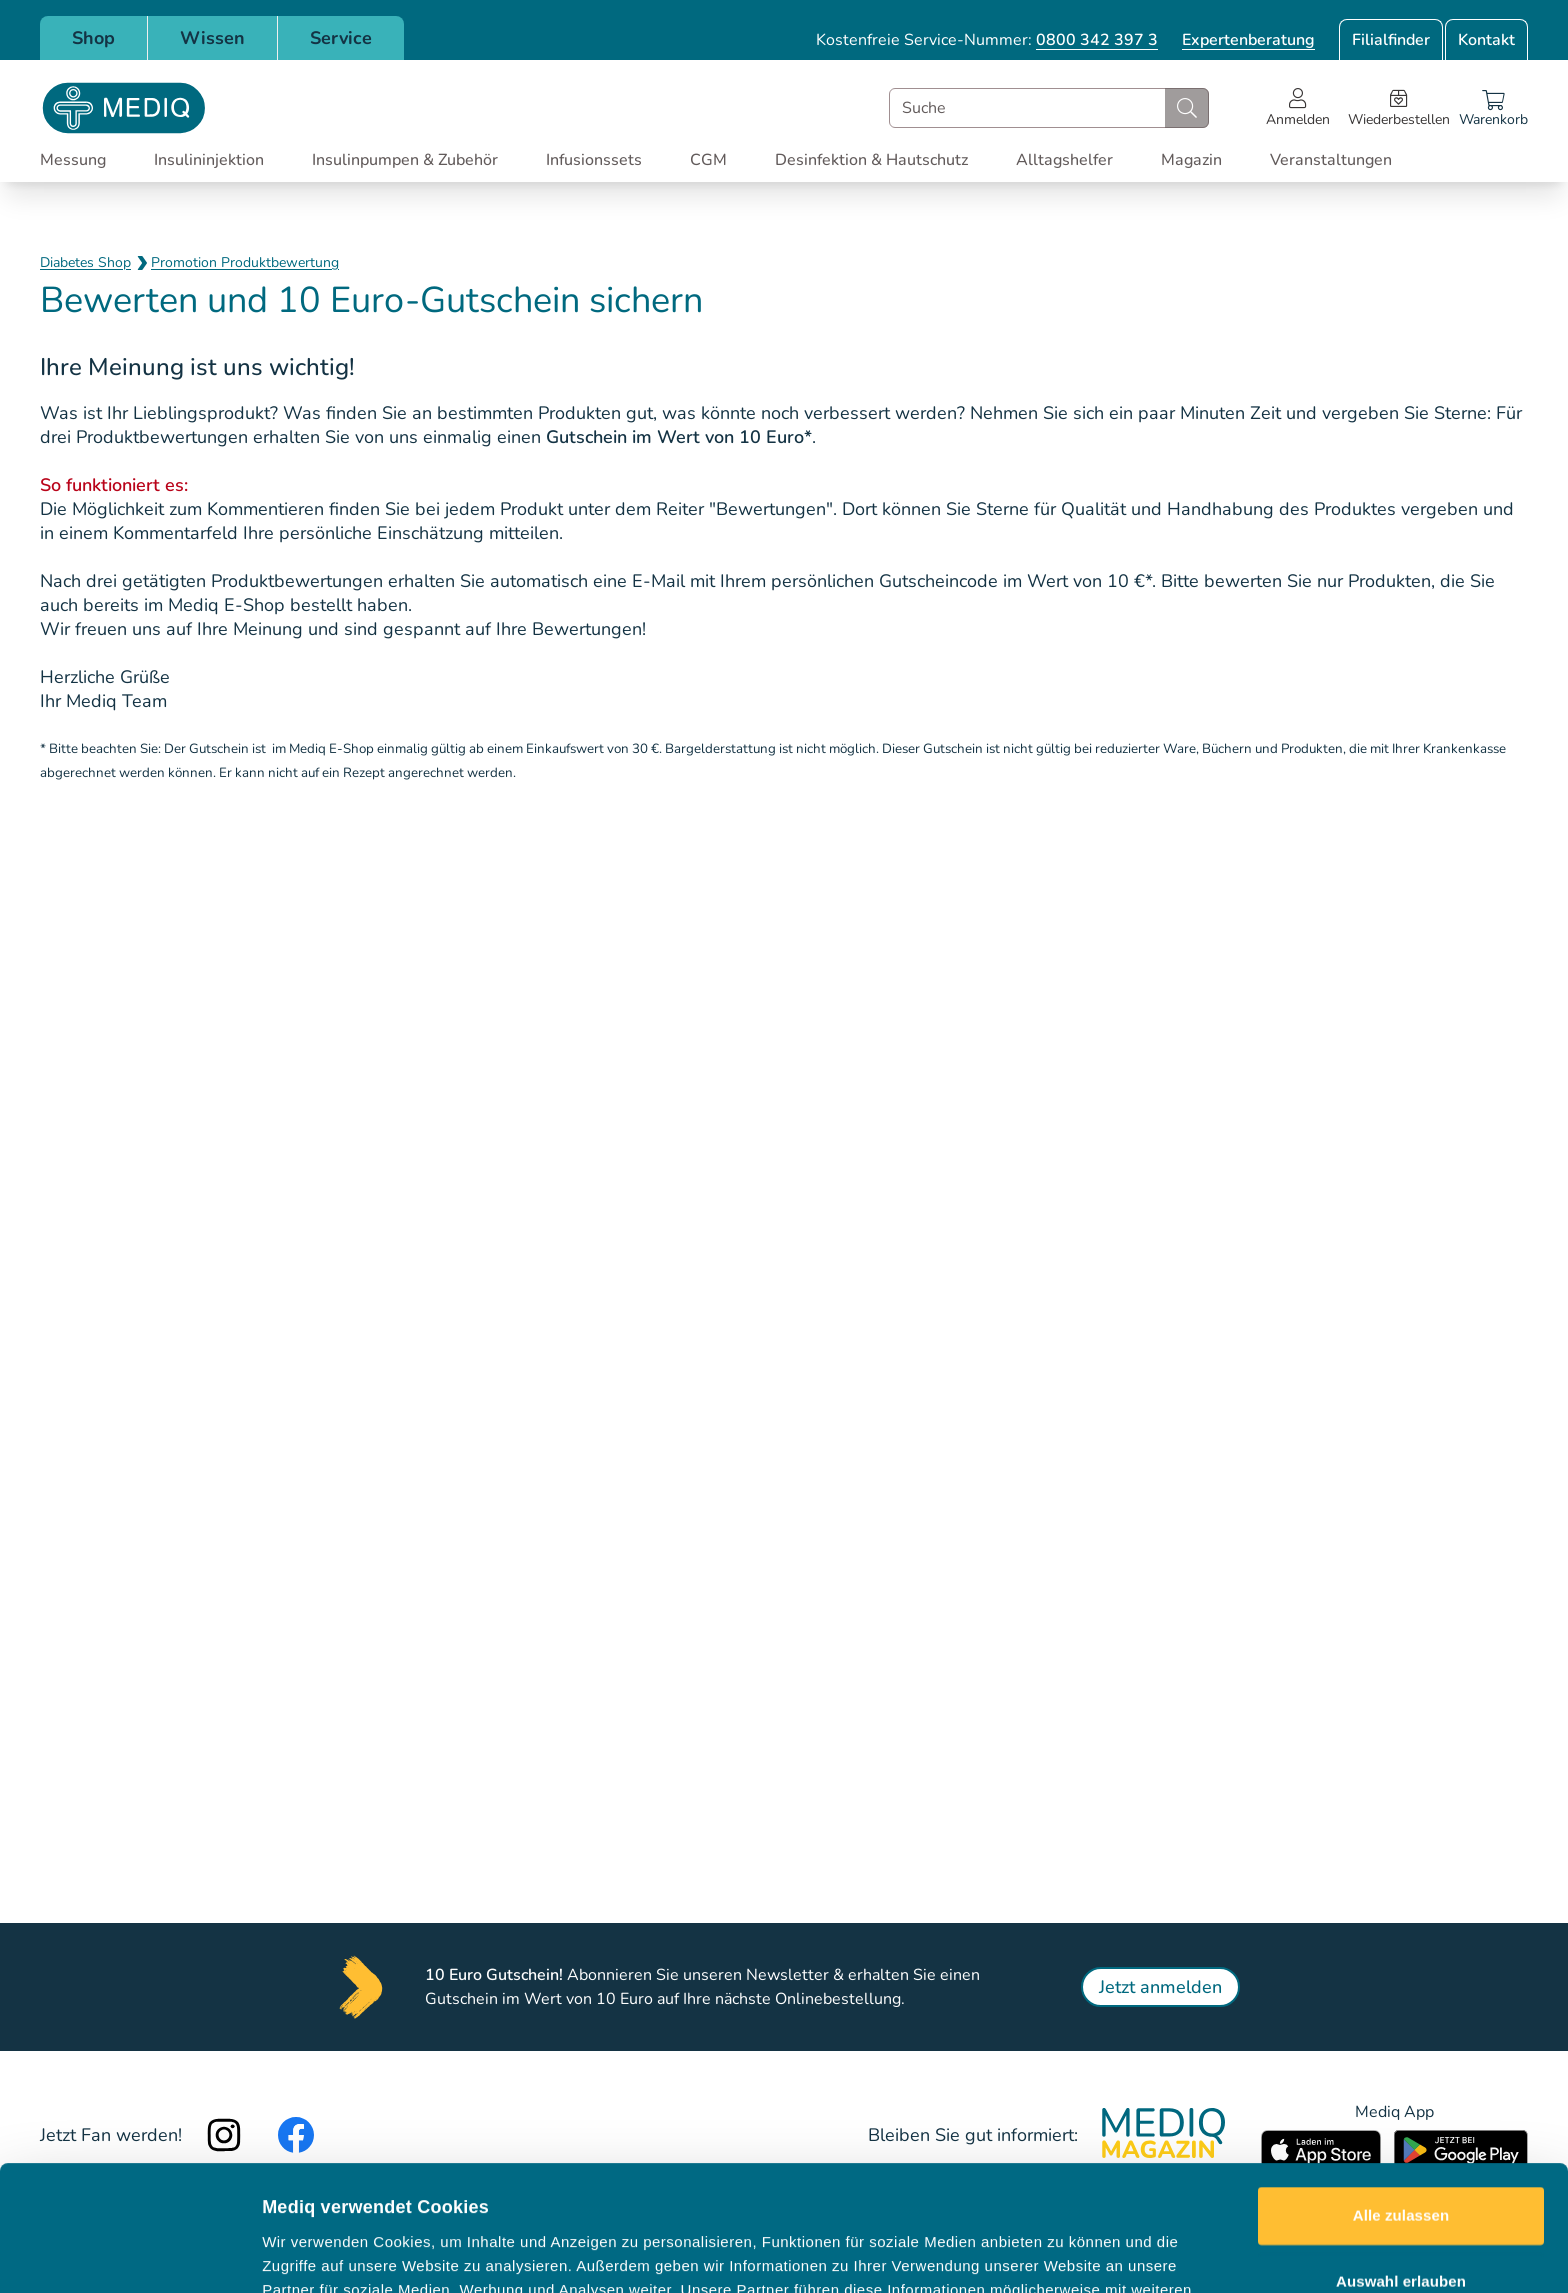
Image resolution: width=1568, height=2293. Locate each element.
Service (341, 38)
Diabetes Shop (85, 262)
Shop (93, 38)
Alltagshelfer (1064, 160)
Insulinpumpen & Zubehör (405, 160)
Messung (73, 160)
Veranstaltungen (1331, 160)
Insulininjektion (209, 160)
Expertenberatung (1248, 40)
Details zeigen (1063, 2253)
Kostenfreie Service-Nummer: (987, 40)
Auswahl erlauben (1401, 2155)
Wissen (212, 38)
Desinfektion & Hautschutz (871, 160)
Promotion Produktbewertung (245, 262)
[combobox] (1049, 108)
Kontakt (1486, 40)
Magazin (1191, 160)
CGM (708, 160)
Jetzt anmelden (1160, 1987)
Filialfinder (1391, 40)
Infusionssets (594, 160)
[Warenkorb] (1493, 108)
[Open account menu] (1298, 108)
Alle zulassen (1401, 2090)
